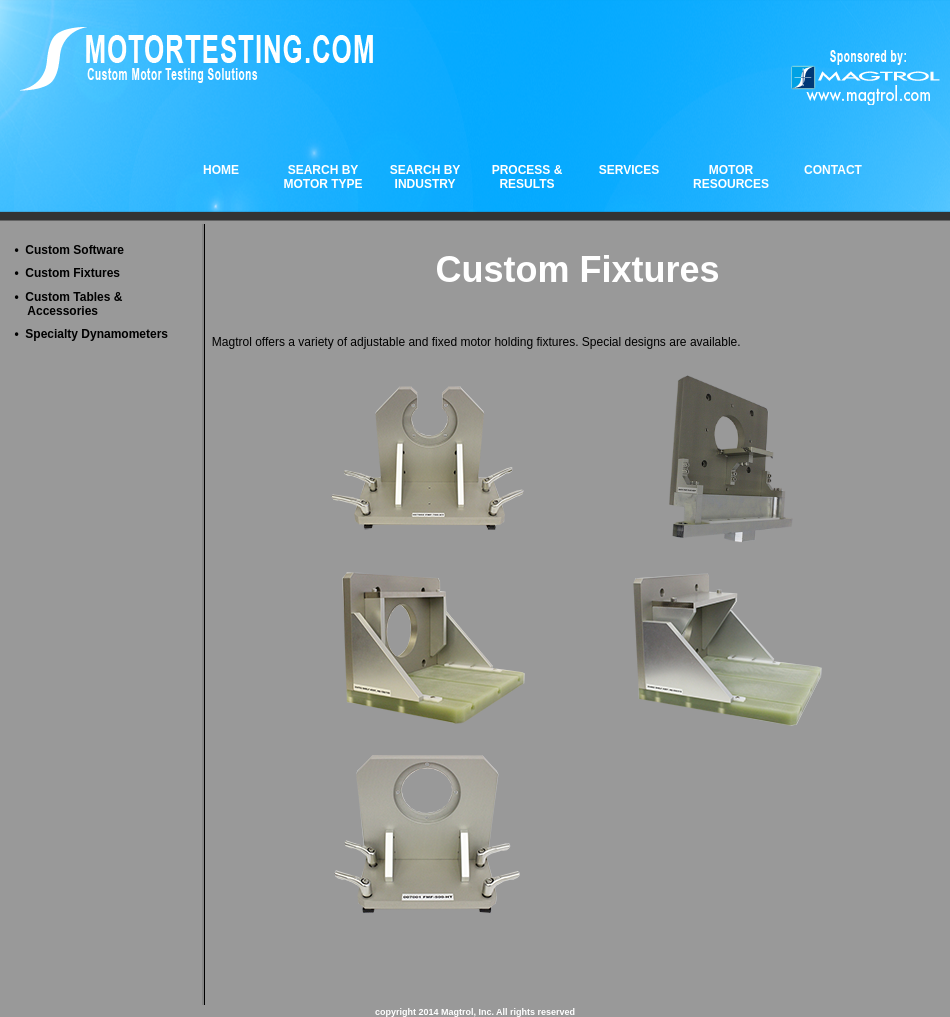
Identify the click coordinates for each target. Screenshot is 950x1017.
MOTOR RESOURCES (731, 177)
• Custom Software (69, 250)
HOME (221, 170)
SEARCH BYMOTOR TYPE (322, 177)
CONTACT (833, 170)
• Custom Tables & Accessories (68, 304)
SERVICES (629, 170)
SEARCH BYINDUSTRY (425, 177)
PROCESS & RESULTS (527, 177)
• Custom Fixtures (67, 273)
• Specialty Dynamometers (91, 334)
